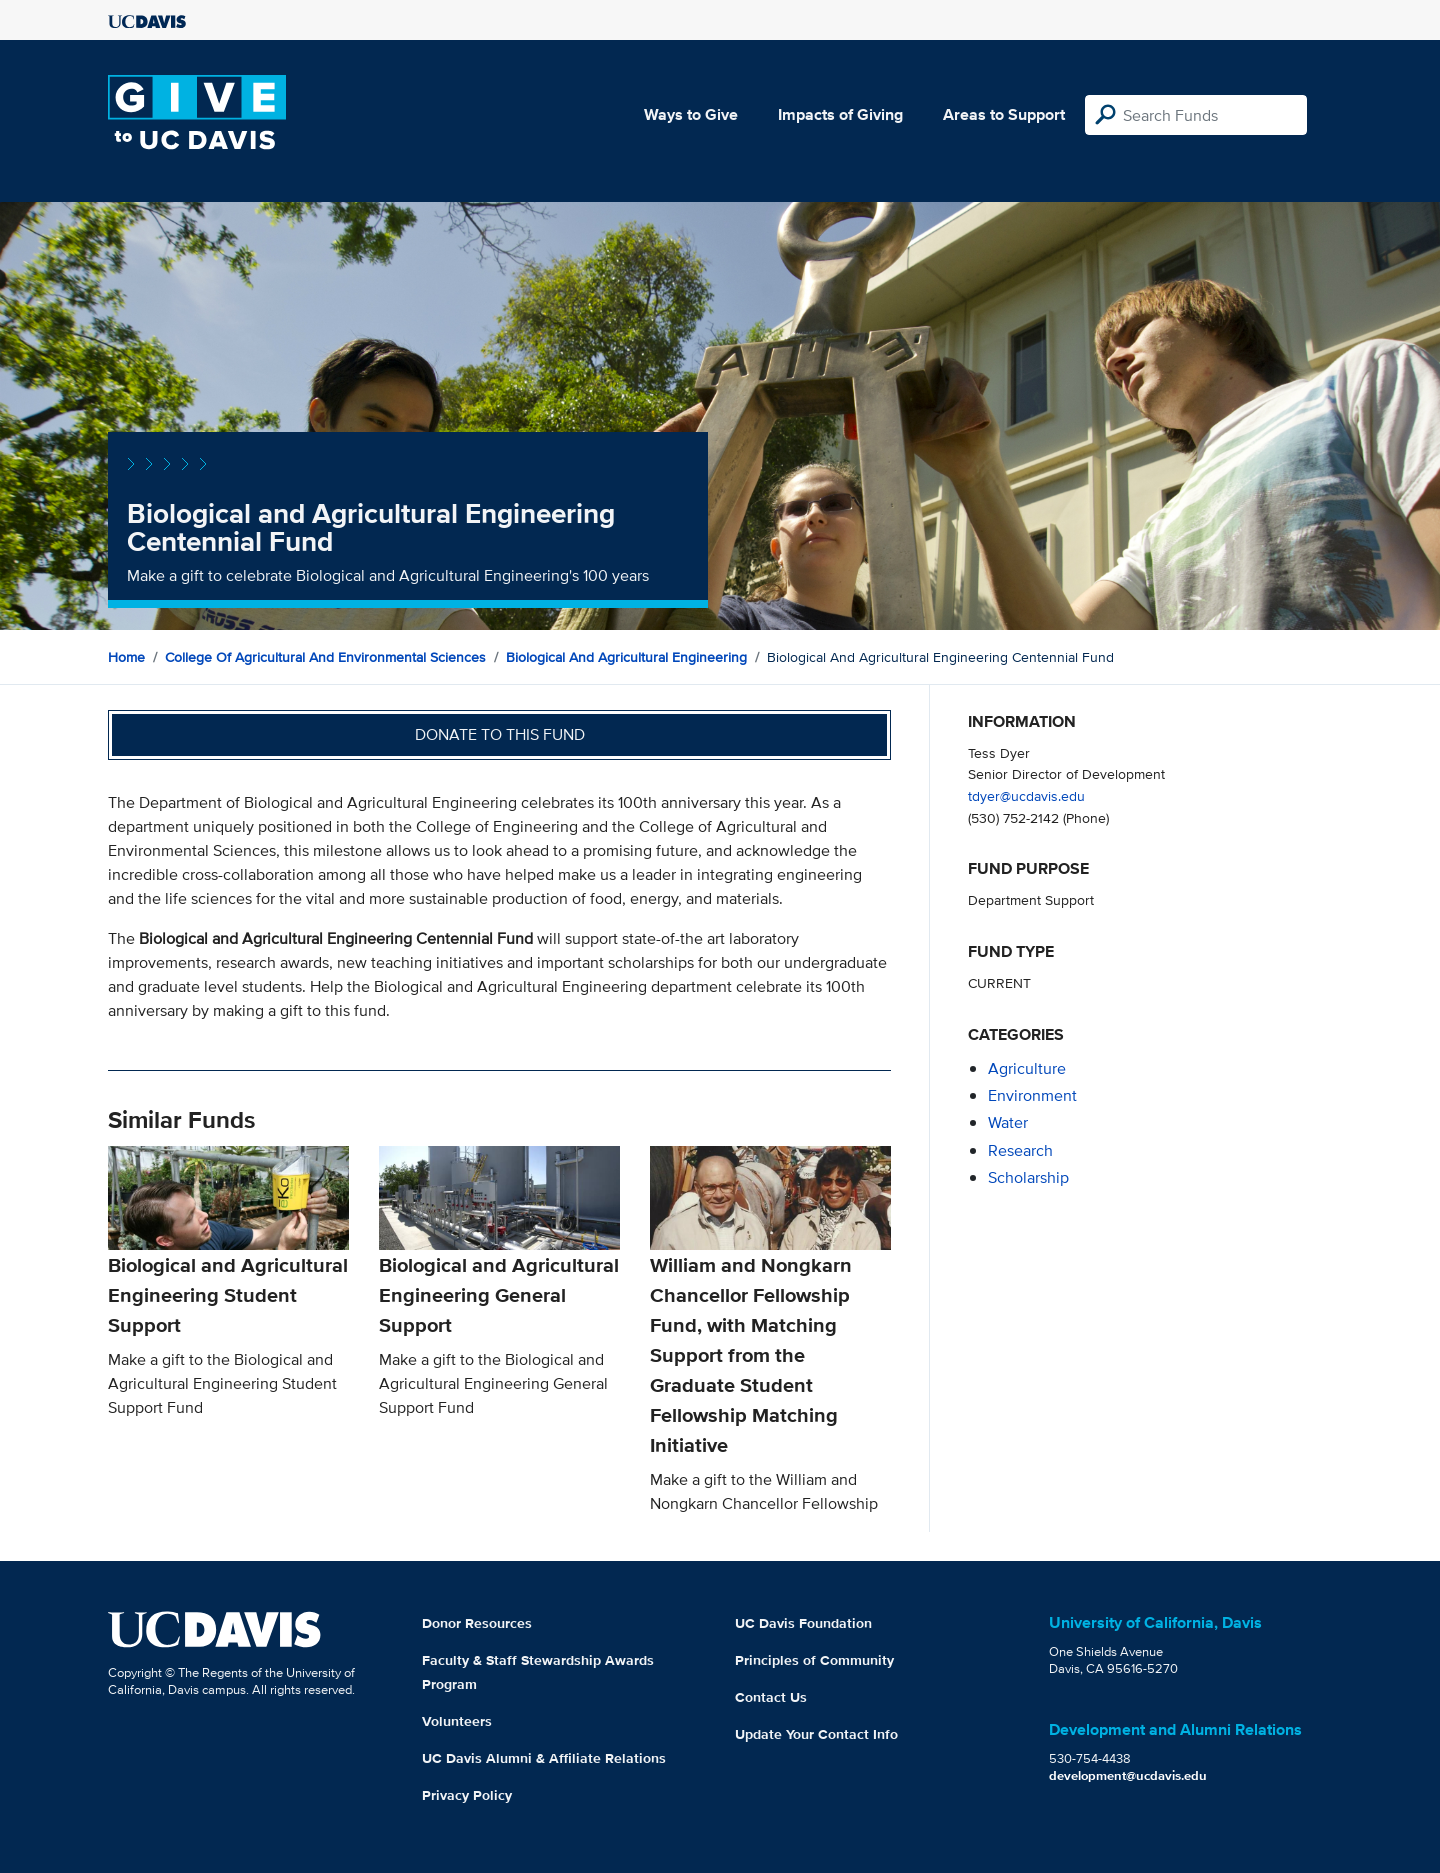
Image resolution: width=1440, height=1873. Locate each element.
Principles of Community (814, 1660)
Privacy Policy (467, 1795)
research (1020, 1150)
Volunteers (457, 1721)
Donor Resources (477, 1623)
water (1008, 1122)
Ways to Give (691, 114)
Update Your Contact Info (816, 1734)
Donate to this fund (500, 734)
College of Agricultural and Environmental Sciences (325, 657)
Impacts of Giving (840, 114)
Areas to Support (1004, 114)
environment (1032, 1095)
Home (126, 657)
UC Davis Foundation (803, 1623)
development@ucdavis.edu (1128, 1775)
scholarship (1028, 1177)
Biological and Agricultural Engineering (626, 657)
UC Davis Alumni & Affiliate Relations (544, 1758)
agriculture (1027, 1068)
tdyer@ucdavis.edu (1026, 795)
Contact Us (771, 1697)
